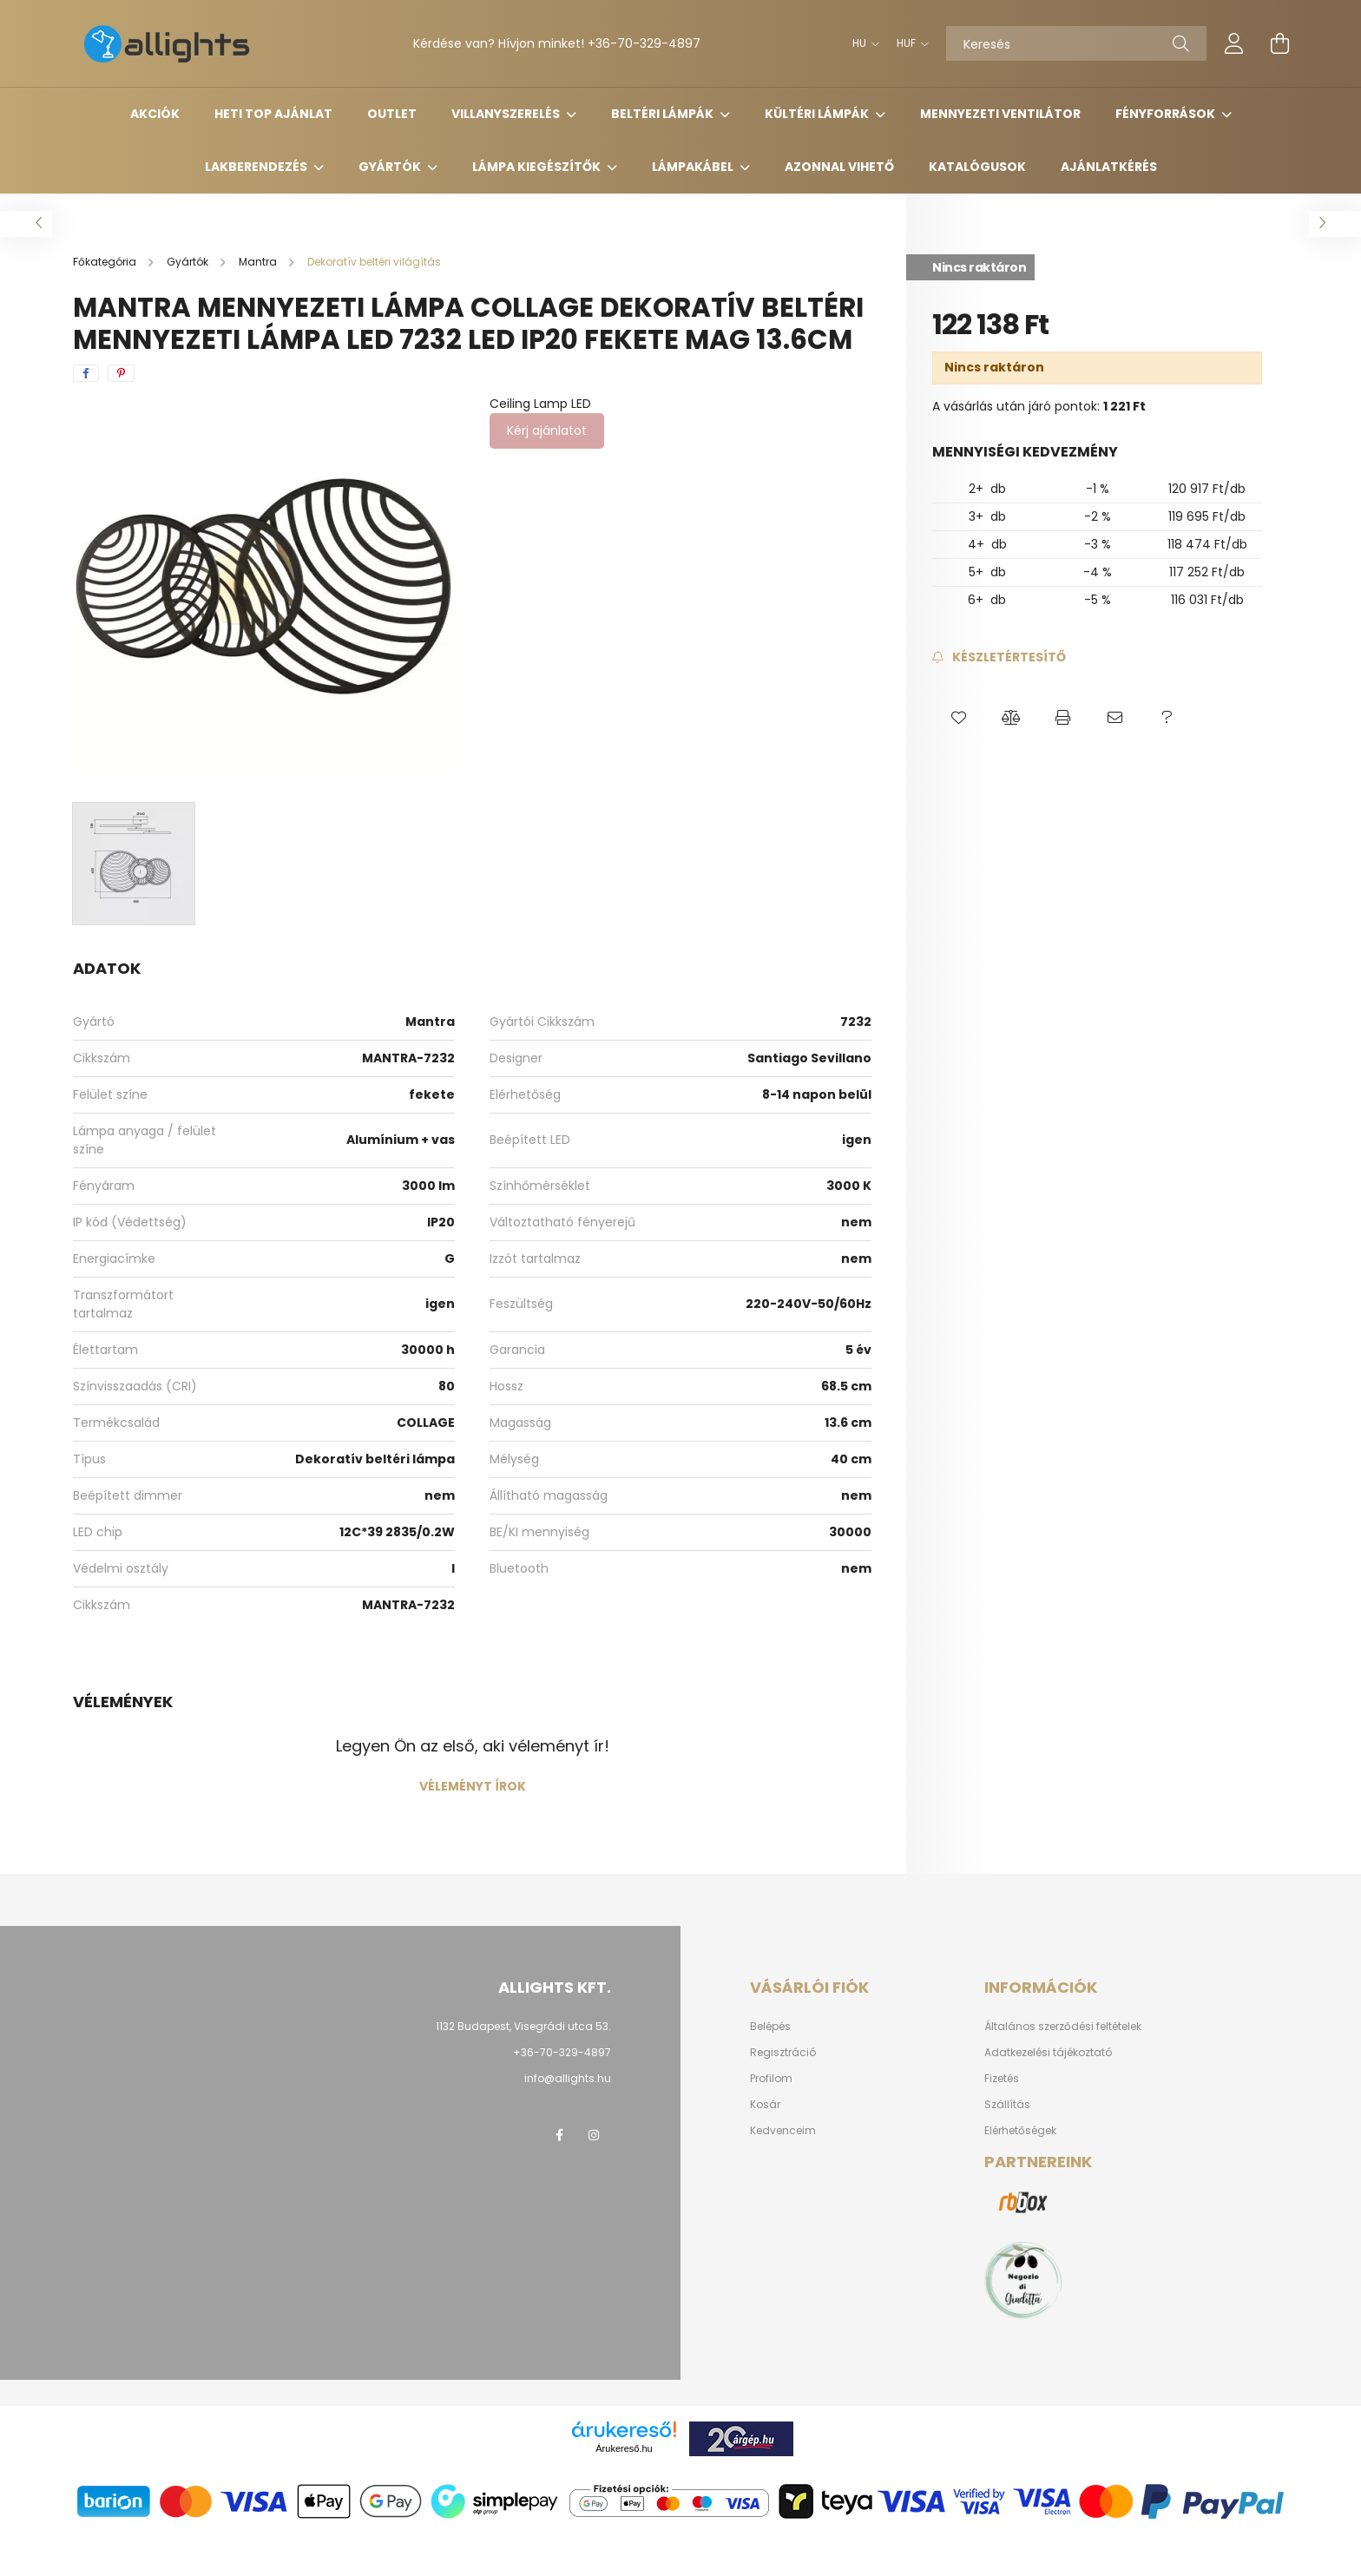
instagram (593, 2135)
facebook (559, 2135)
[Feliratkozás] (999, 657)
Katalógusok (977, 166)
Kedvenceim (783, 2131)
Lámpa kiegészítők (537, 166)
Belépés (770, 2027)
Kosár (765, 2105)
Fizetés (1001, 2079)
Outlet (392, 113)
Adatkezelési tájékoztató (1048, 2053)
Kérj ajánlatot (547, 430)
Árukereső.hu (623, 2448)
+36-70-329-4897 (644, 43)
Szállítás (1007, 2105)
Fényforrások (1166, 113)
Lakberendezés (257, 166)
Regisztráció (783, 2053)
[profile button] (1234, 43)
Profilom (771, 2079)
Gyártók (391, 166)
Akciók (155, 113)
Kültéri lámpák (818, 113)
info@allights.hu (567, 2078)
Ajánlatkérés (1109, 166)
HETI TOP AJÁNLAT (273, 113)
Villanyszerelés (506, 113)
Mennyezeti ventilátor (1000, 113)
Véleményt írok (472, 1786)
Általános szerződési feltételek (1062, 2027)
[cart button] (1279, 43)
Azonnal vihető (839, 166)
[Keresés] (1076, 43)
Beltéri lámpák (663, 113)
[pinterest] (121, 373)
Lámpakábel (694, 166)
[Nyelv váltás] (861, 43)
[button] (958, 718)
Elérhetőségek (1020, 2131)
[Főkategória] (106, 261)
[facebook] (86, 373)
